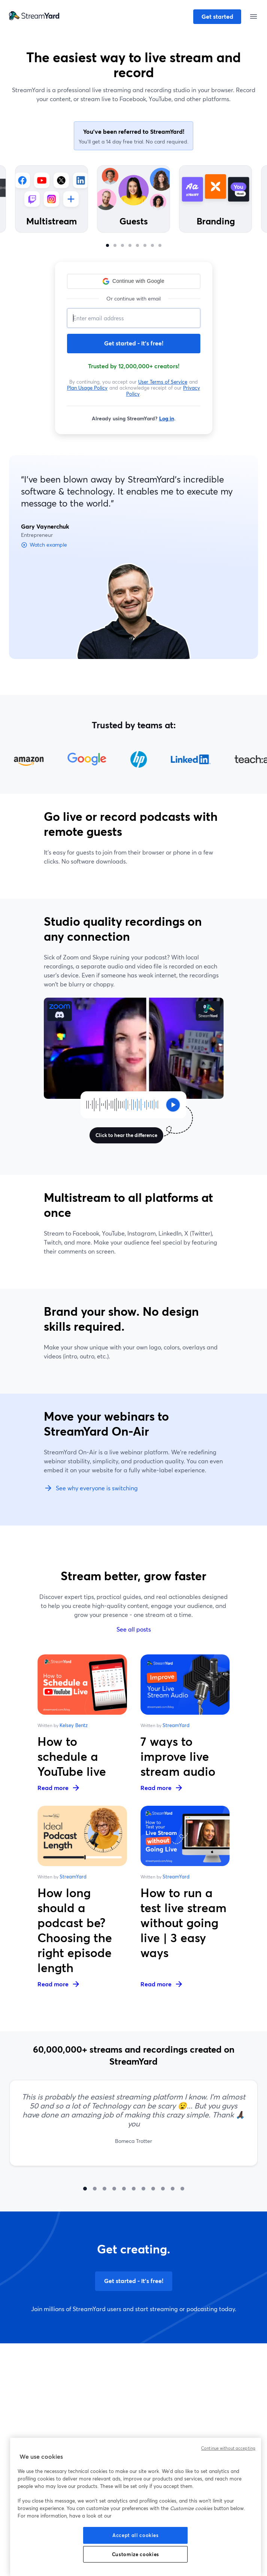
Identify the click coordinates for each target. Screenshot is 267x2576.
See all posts (133, 1629)
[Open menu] (253, 16)
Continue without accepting (228, 2448)
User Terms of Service (163, 381)
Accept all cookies (135, 2535)
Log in (166, 418)
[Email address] (133, 318)
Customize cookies (135, 2554)
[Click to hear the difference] (123, 1104)
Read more (59, 1787)
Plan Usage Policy (87, 387)
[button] (133, 281)
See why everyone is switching (91, 1488)
